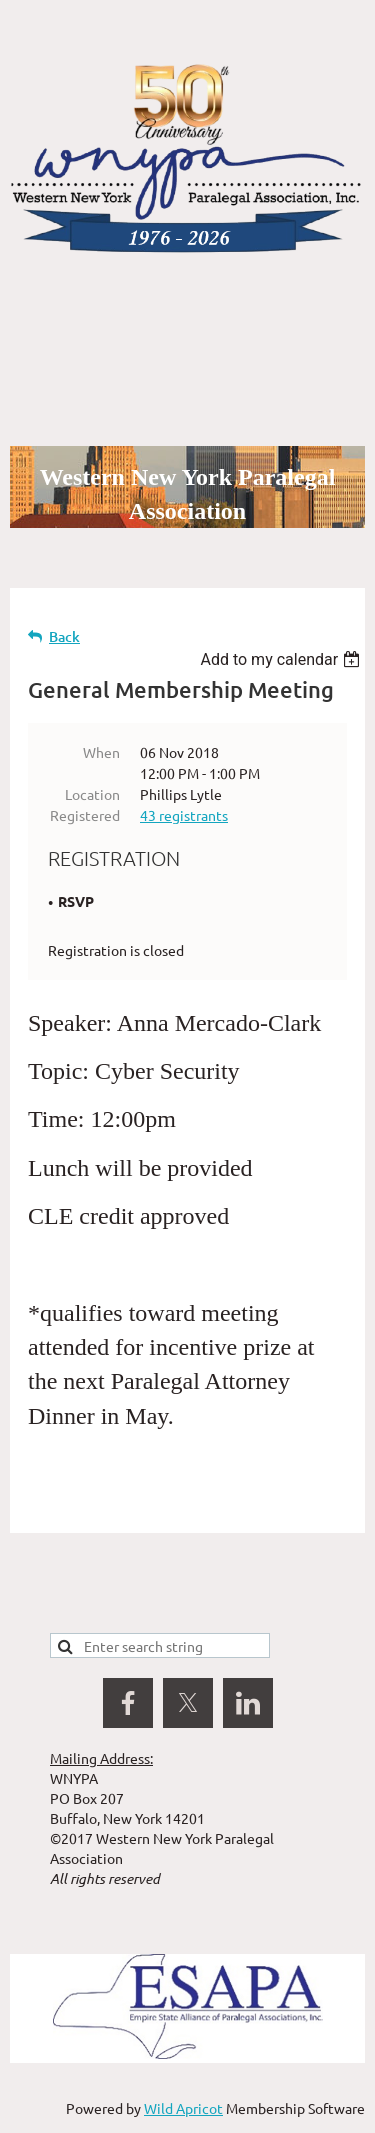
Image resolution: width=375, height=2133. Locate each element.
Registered (85, 815)
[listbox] (282, 659)
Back (64, 636)
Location (92, 794)
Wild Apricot (183, 2108)
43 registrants (184, 815)
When (101, 752)
